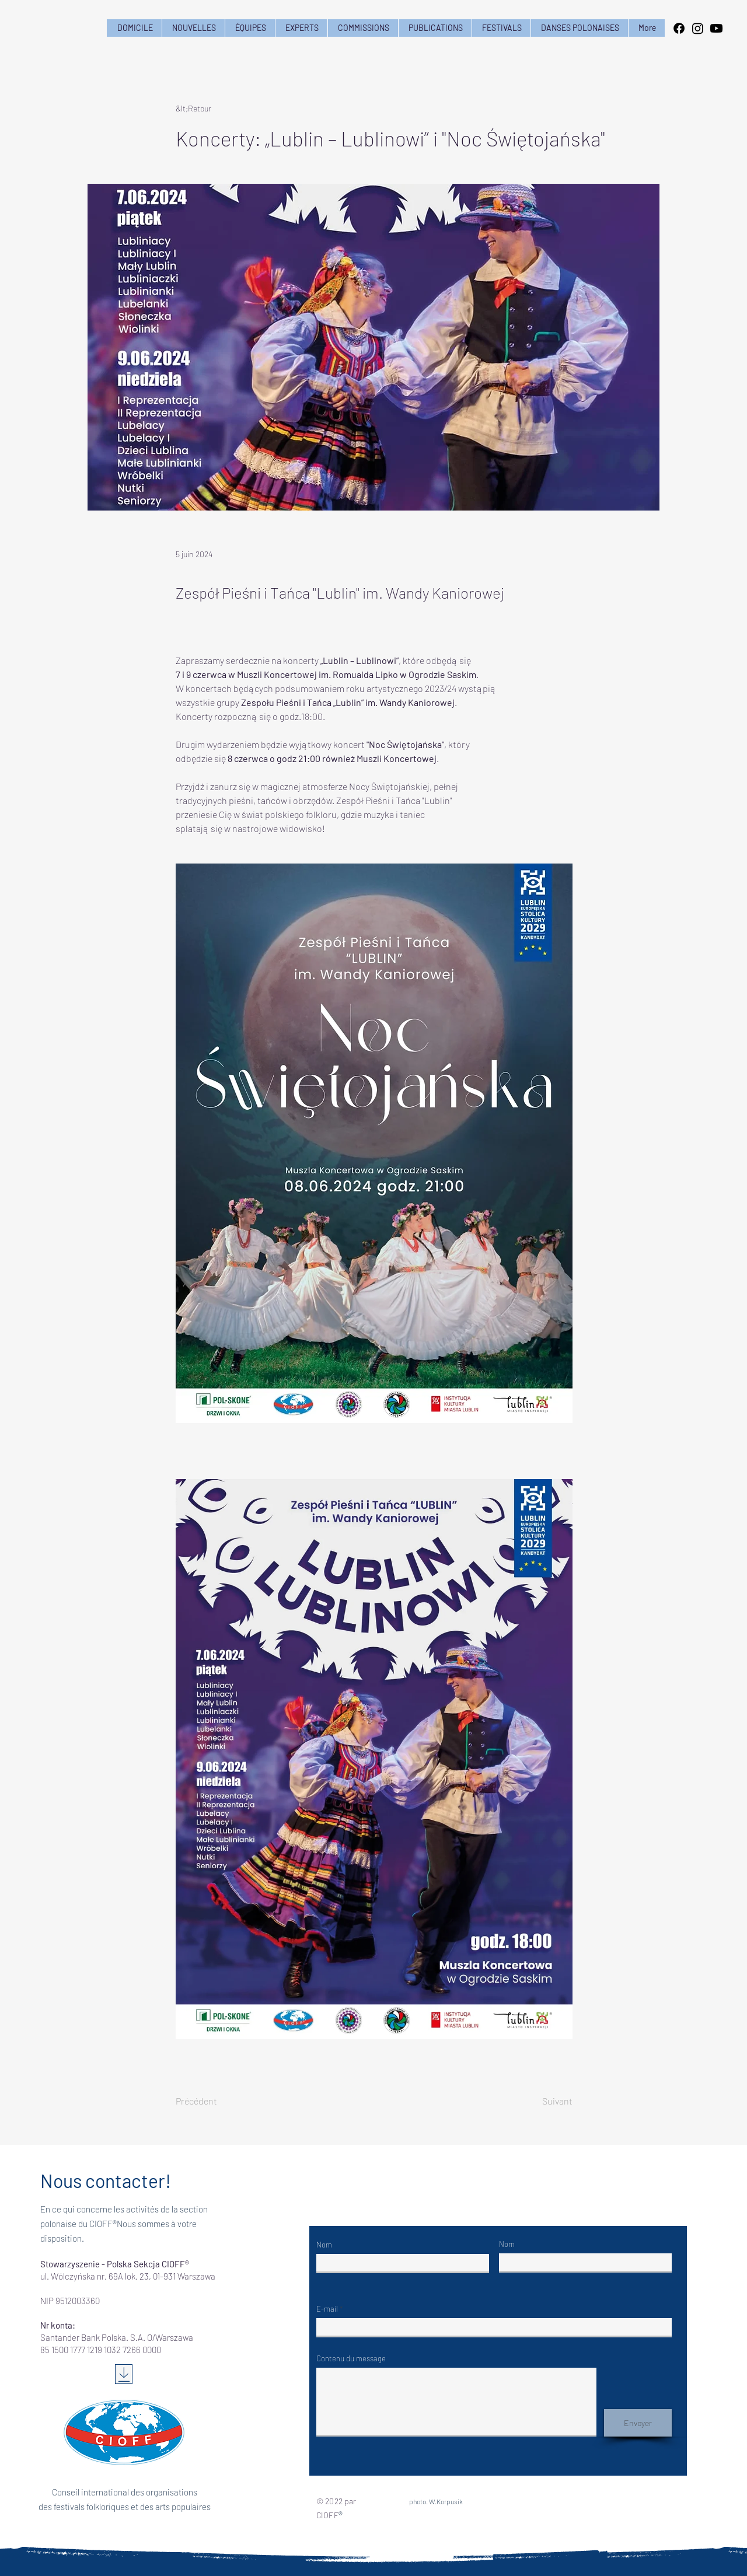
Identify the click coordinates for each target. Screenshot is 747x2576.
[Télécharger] (123, 2374)
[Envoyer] (638, 2423)
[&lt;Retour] (214, 108)
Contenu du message (351, 2358)
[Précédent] (214, 2101)
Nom (324, 2245)
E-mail (327, 2309)
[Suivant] (543, 2101)
